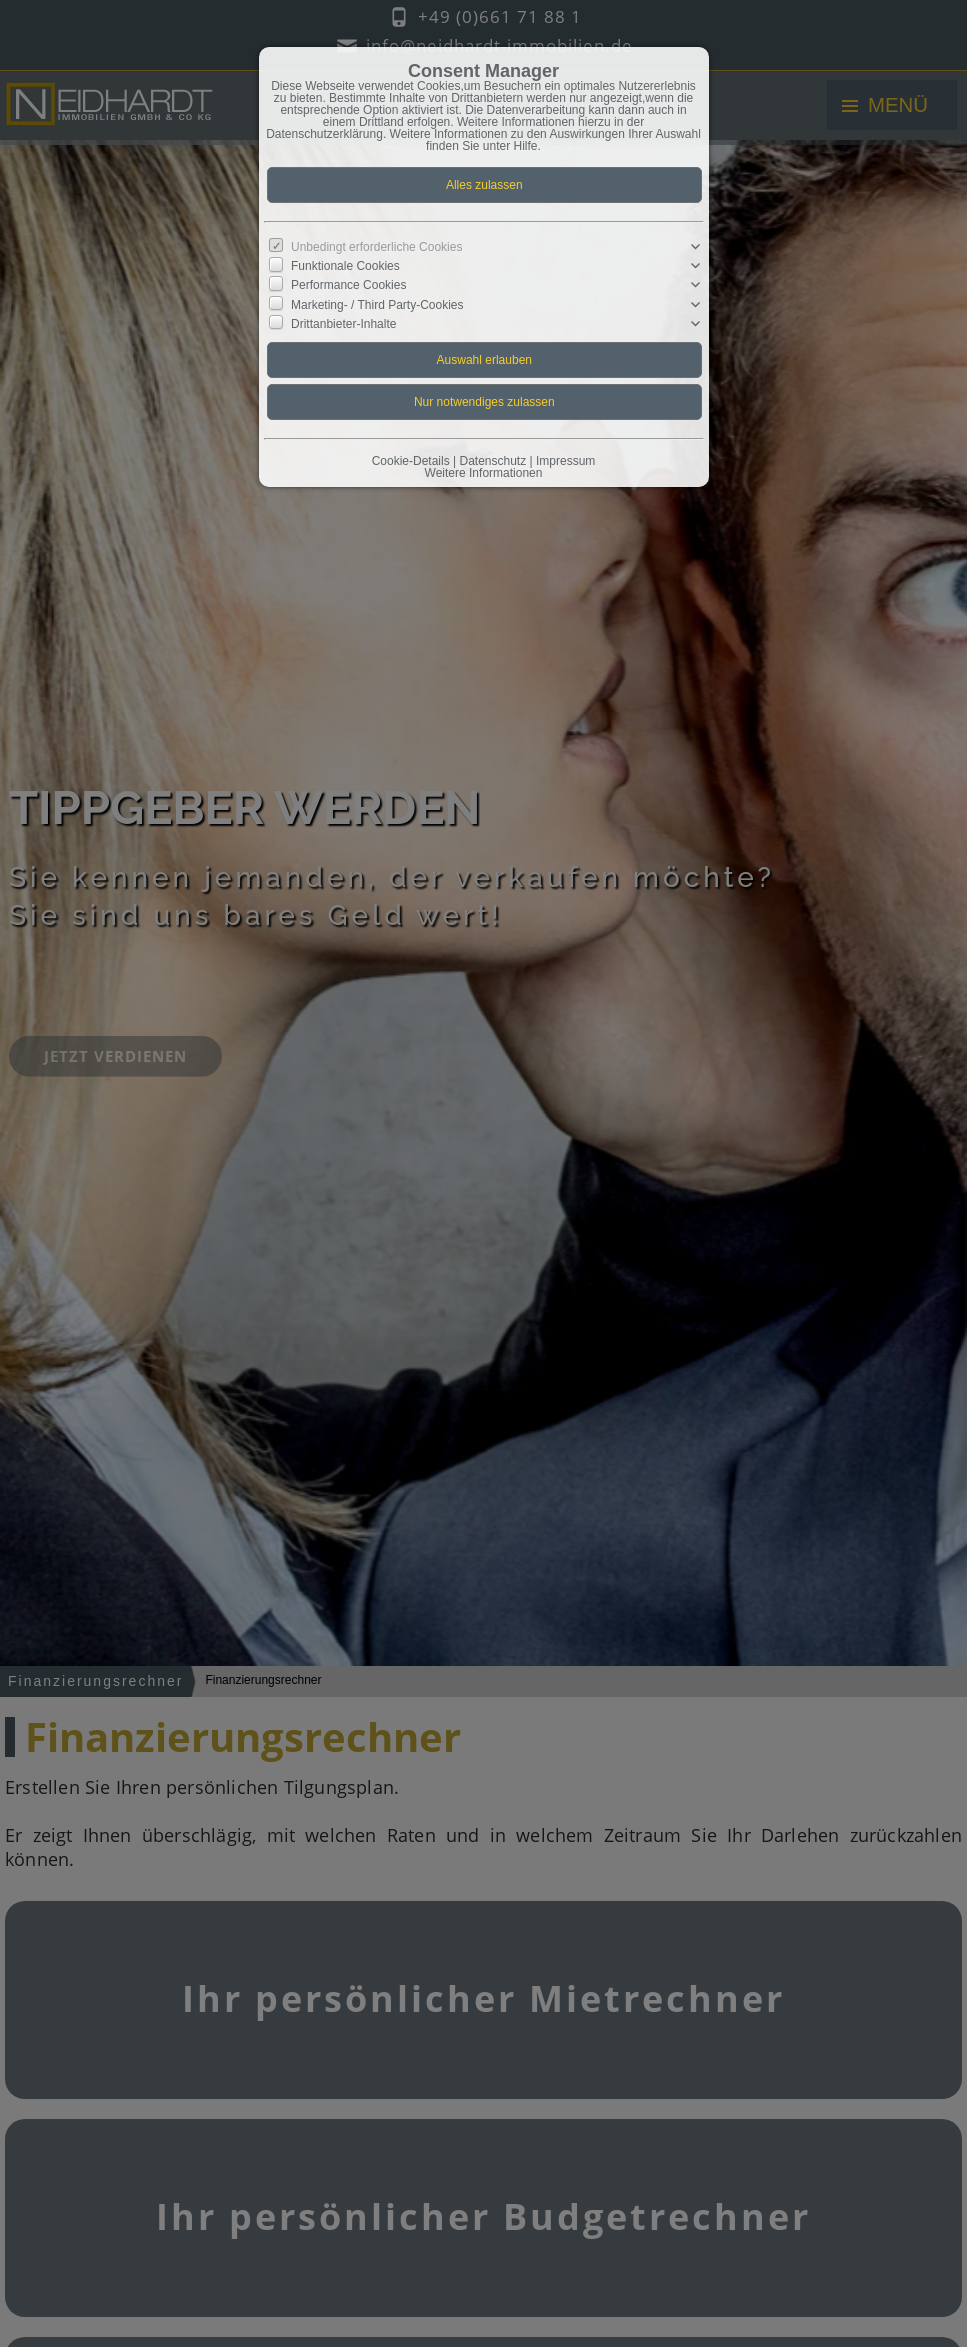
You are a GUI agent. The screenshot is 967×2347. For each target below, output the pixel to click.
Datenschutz (492, 461)
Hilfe (526, 146)
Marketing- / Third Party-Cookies (377, 304)
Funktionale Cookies (345, 266)
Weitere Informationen (484, 473)
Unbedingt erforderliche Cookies (376, 247)
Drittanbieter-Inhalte (343, 323)
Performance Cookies (348, 285)
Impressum (565, 461)
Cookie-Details (411, 461)
